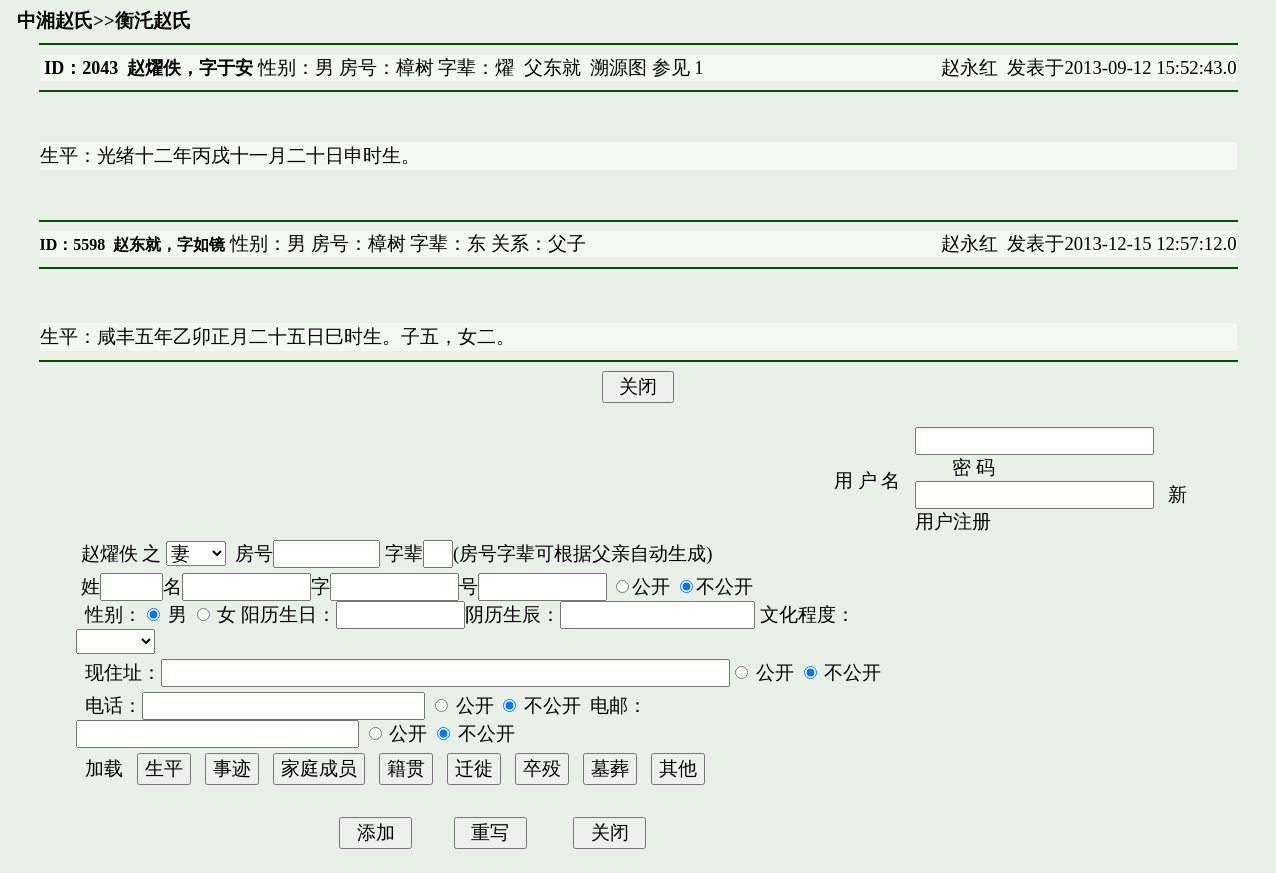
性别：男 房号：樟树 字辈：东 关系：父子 (405, 243)
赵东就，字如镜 (169, 244)
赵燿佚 (109, 553)
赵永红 (969, 67)
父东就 (552, 67)
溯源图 (618, 67)
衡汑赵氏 (153, 20)
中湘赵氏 (55, 20)
